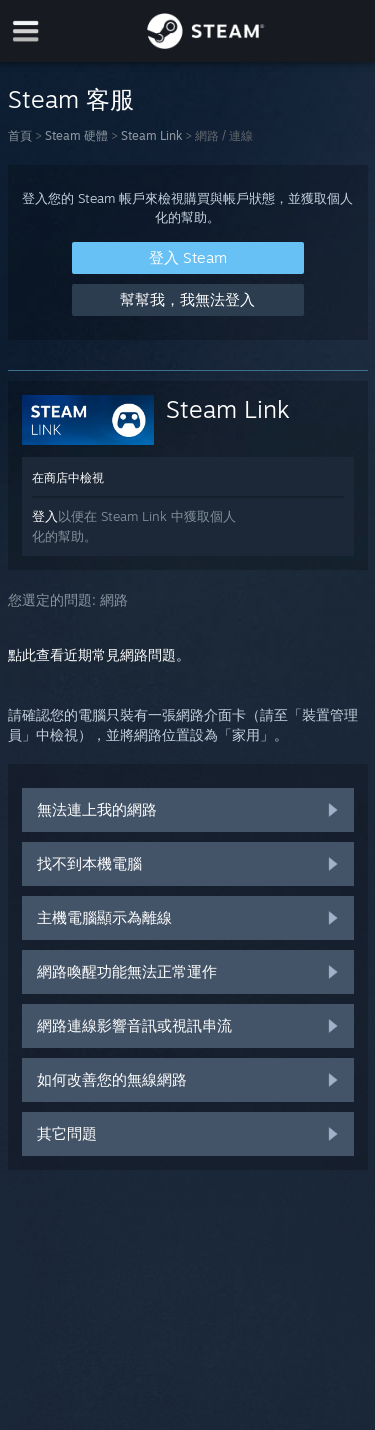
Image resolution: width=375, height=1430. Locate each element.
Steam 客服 (71, 99)
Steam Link (151, 135)
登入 (45, 516)
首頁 (20, 135)
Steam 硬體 (76, 135)
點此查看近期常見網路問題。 (99, 654)
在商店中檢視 (68, 477)
